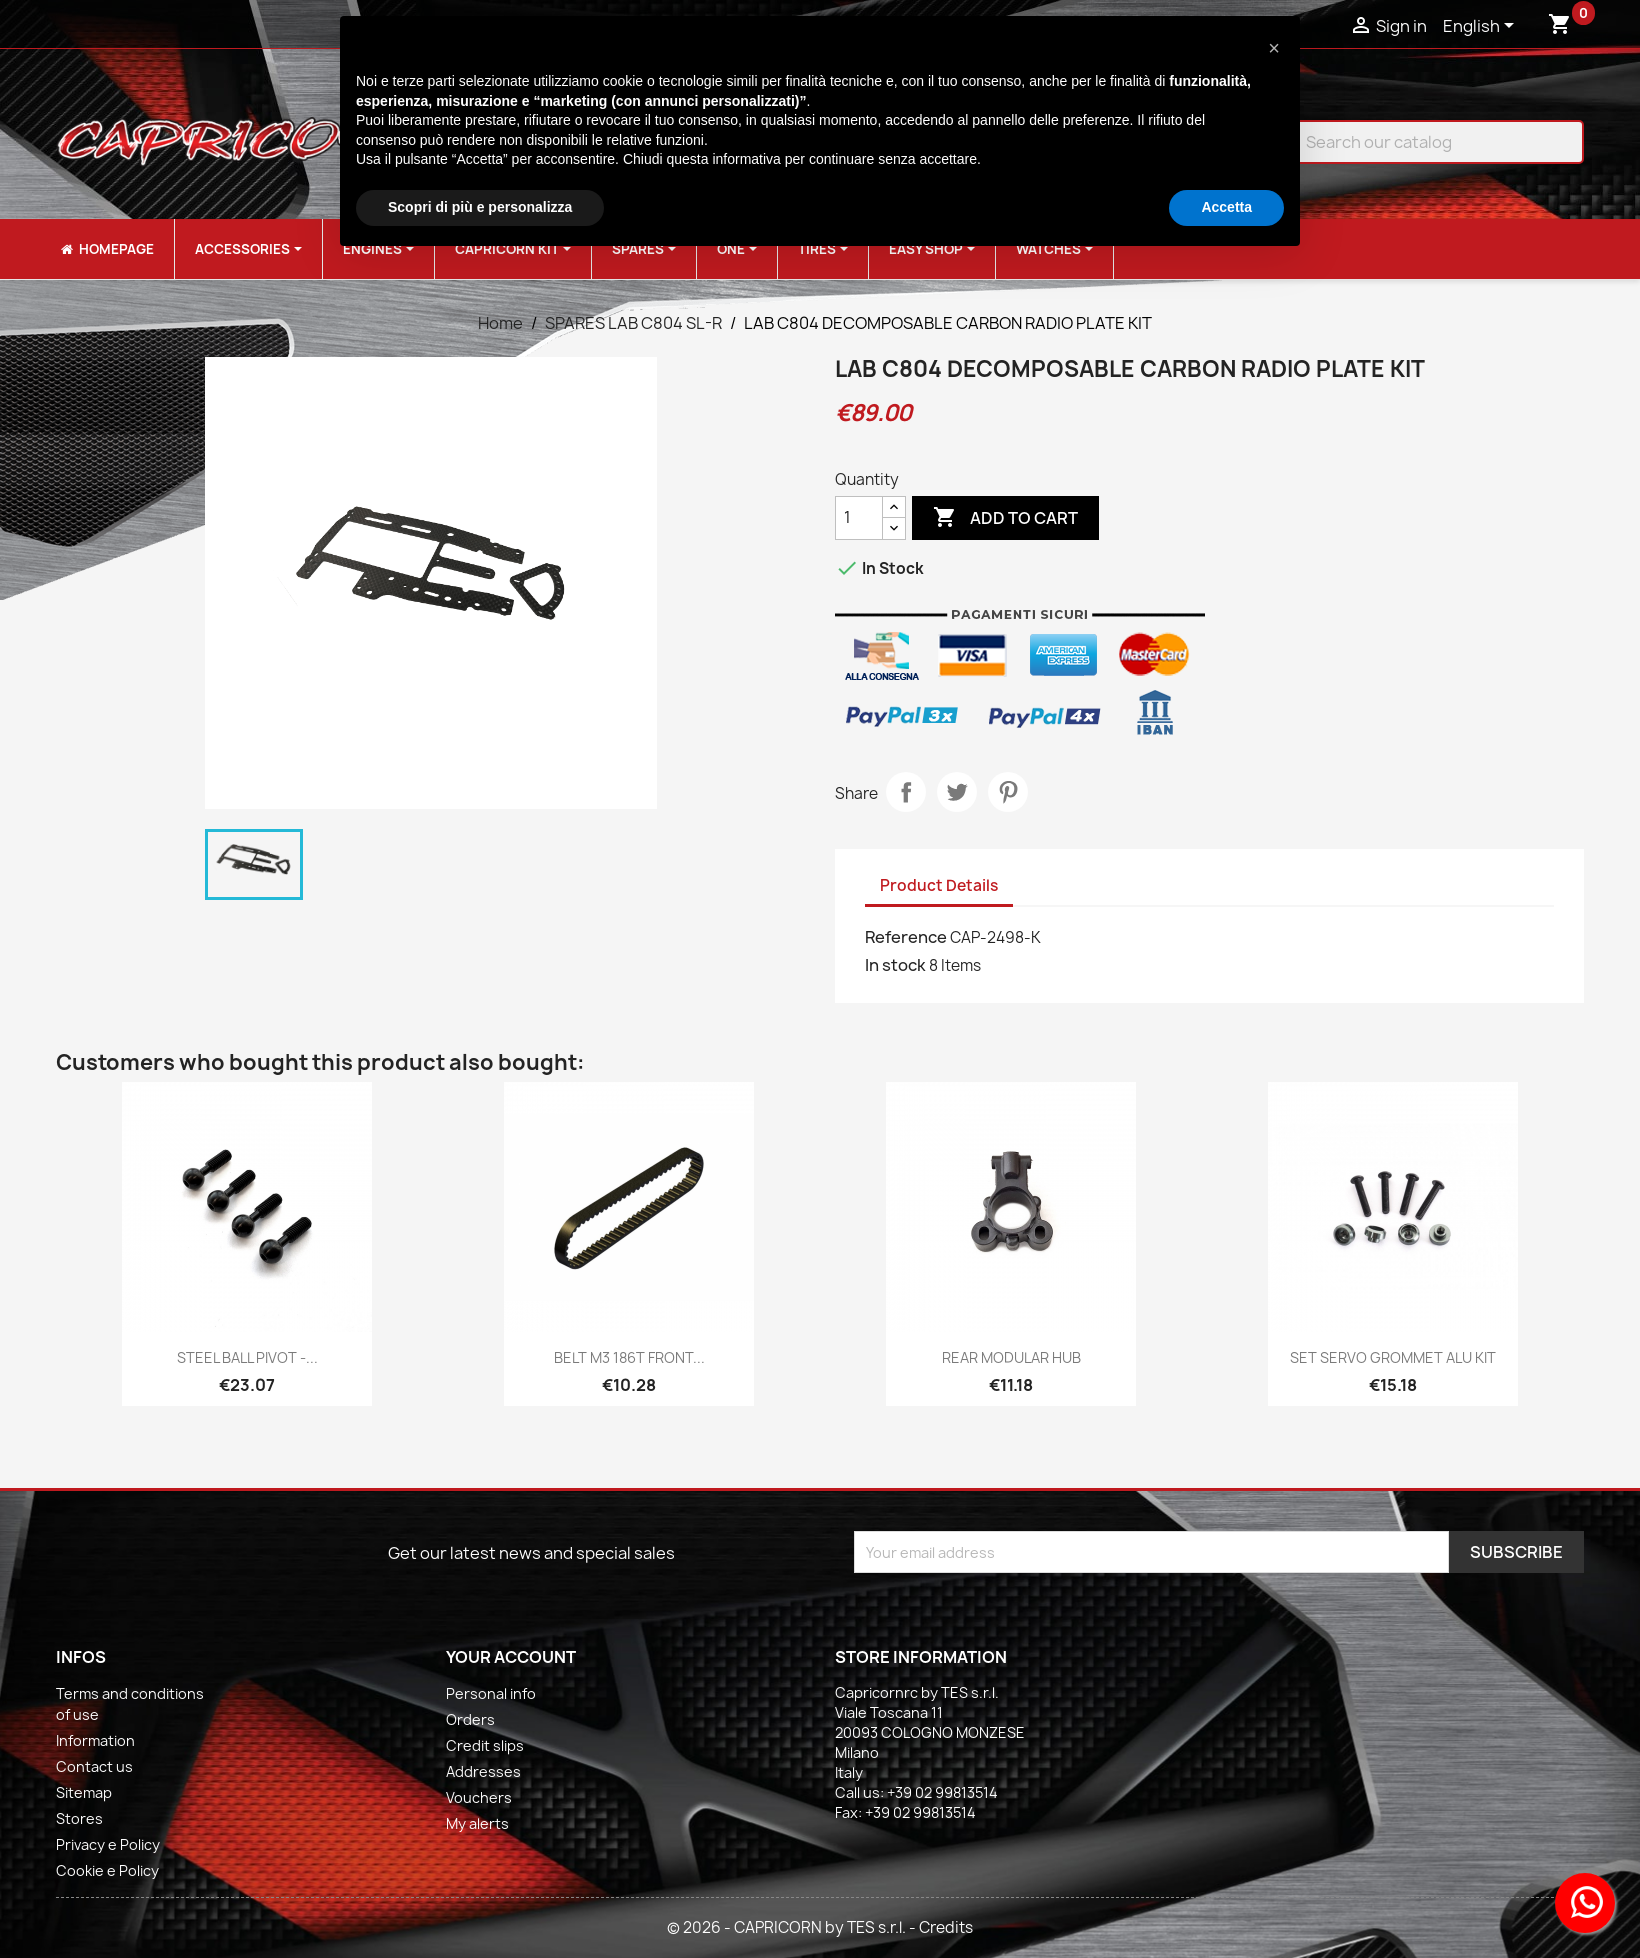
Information (95, 1740)
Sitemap (84, 1792)
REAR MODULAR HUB (1011, 1357)
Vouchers (479, 1797)
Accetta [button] (1226, 207)
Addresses (483, 1771)
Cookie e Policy (107, 1870)
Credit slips (485, 1745)
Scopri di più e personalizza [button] (480, 207)
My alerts (477, 1823)
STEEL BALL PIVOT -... (247, 1357)
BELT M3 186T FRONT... (629, 1357)
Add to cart (1005, 518)
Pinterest (1008, 792)
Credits (946, 1927)
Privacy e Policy (108, 1844)
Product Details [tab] (939, 885)
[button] (1274, 48)
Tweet (957, 792)
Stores (79, 1818)
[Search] (1424, 142)
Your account (511, 1657)
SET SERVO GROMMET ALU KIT (1393, 1357)
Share (906, 792)
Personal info (491, 1693)
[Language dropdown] (1482, 27)
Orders (470, 1719)
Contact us (94, 1766)
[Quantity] (859, 518)
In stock (895, 965)
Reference (906, 937)
